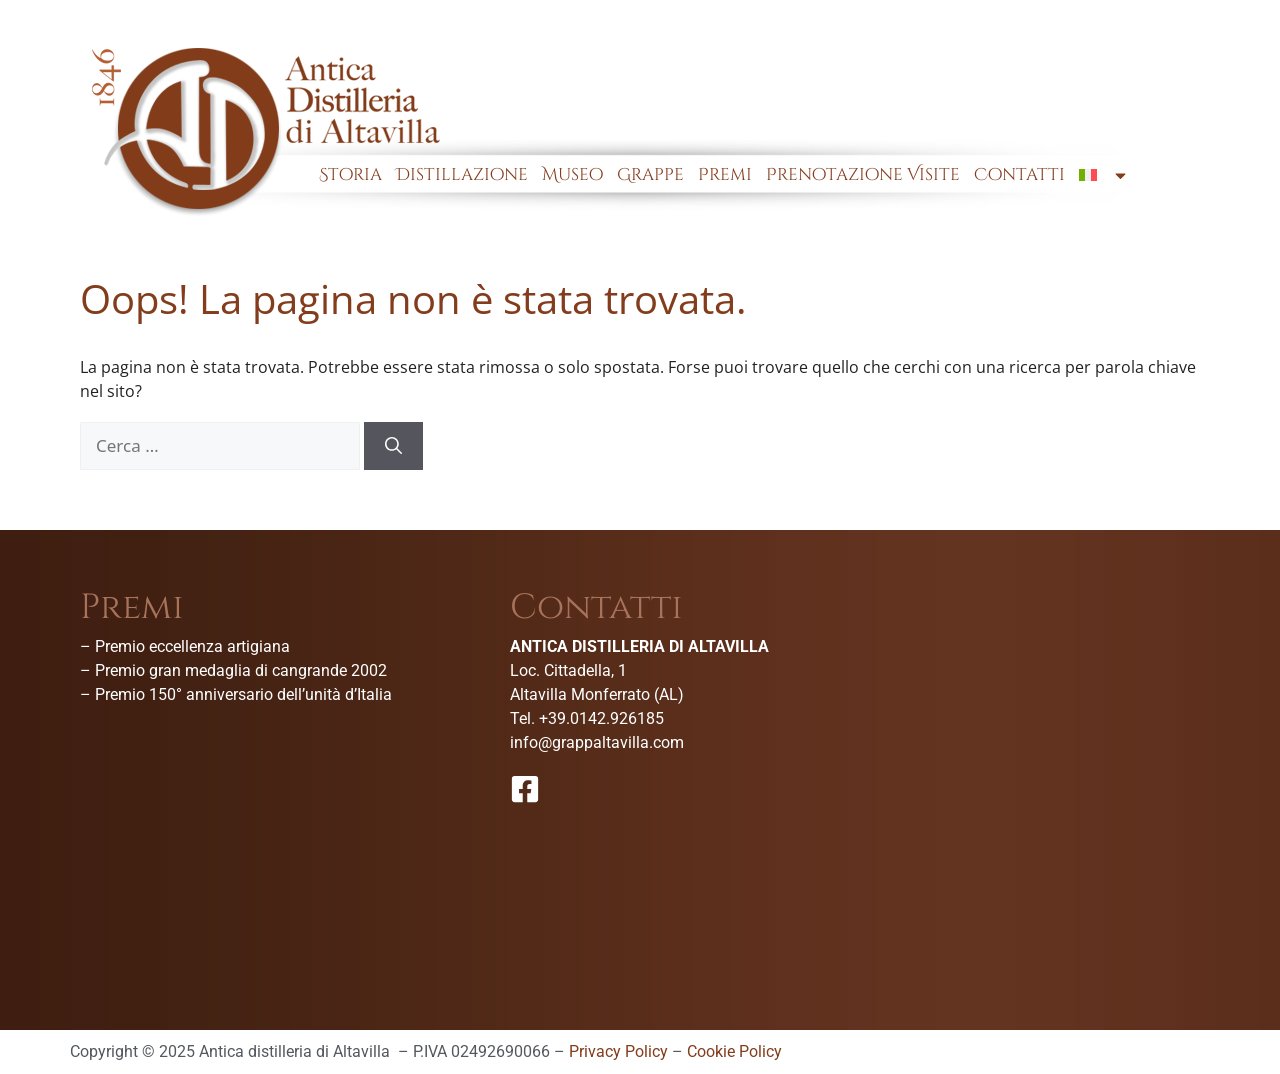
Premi (725, 174)
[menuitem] (1104, 175)
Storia (350, 174)
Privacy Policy (618, 1051)
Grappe (650, 174)
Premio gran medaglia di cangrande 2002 (241, 670)
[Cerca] (393, 446)
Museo (572, 174)
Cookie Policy (734, 1051)
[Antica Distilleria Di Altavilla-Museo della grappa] (1070, 740)
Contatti (1019, 174)
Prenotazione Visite (863, 174)
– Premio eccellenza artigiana (185, 646)
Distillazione (462, 174)
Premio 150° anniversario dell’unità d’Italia (243, 694)
